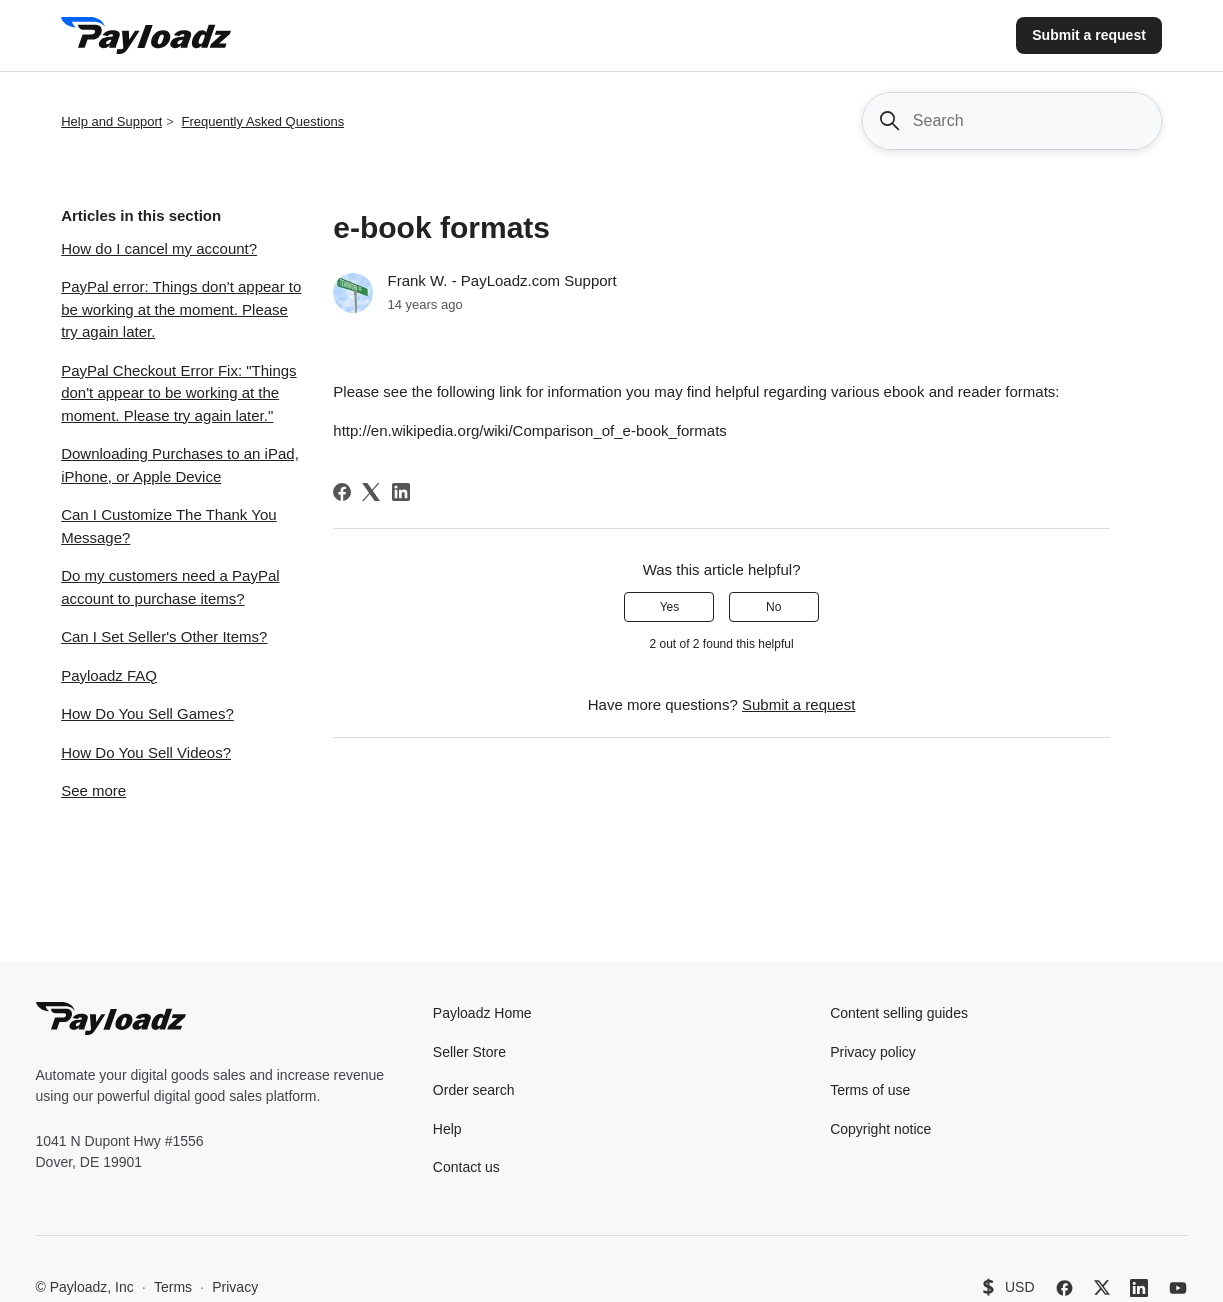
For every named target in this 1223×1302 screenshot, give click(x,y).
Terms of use (870, 1090)
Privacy (235, 1287)
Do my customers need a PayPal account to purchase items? (170, 587)
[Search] (1012, 121)
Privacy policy (873, 1052)
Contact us (466, 1167)
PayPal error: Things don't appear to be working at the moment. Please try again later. (181, 309)
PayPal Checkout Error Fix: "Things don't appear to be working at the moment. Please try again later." (178, 393)
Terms (173, 1287)
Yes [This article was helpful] (670, 607)
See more (93, 790)
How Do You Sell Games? (147, 713)
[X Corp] (371, 492)
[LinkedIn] (401, 492)
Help (447, 1129)
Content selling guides (899, 1013)
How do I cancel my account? (159, 248)
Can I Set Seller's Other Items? (164, 636)
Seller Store (469, 1052)
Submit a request (1089, 35)
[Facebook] (342, 492)
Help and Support (111, 121)
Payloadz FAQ (109, 675)
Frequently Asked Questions (263, 121)
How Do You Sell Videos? (146, 752)
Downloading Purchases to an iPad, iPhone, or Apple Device (180, 465)
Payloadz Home (482, 1013)
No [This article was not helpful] (773, 607)
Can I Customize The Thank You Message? (168, 526)
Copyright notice (880, 1129)
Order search (474, 1090)
